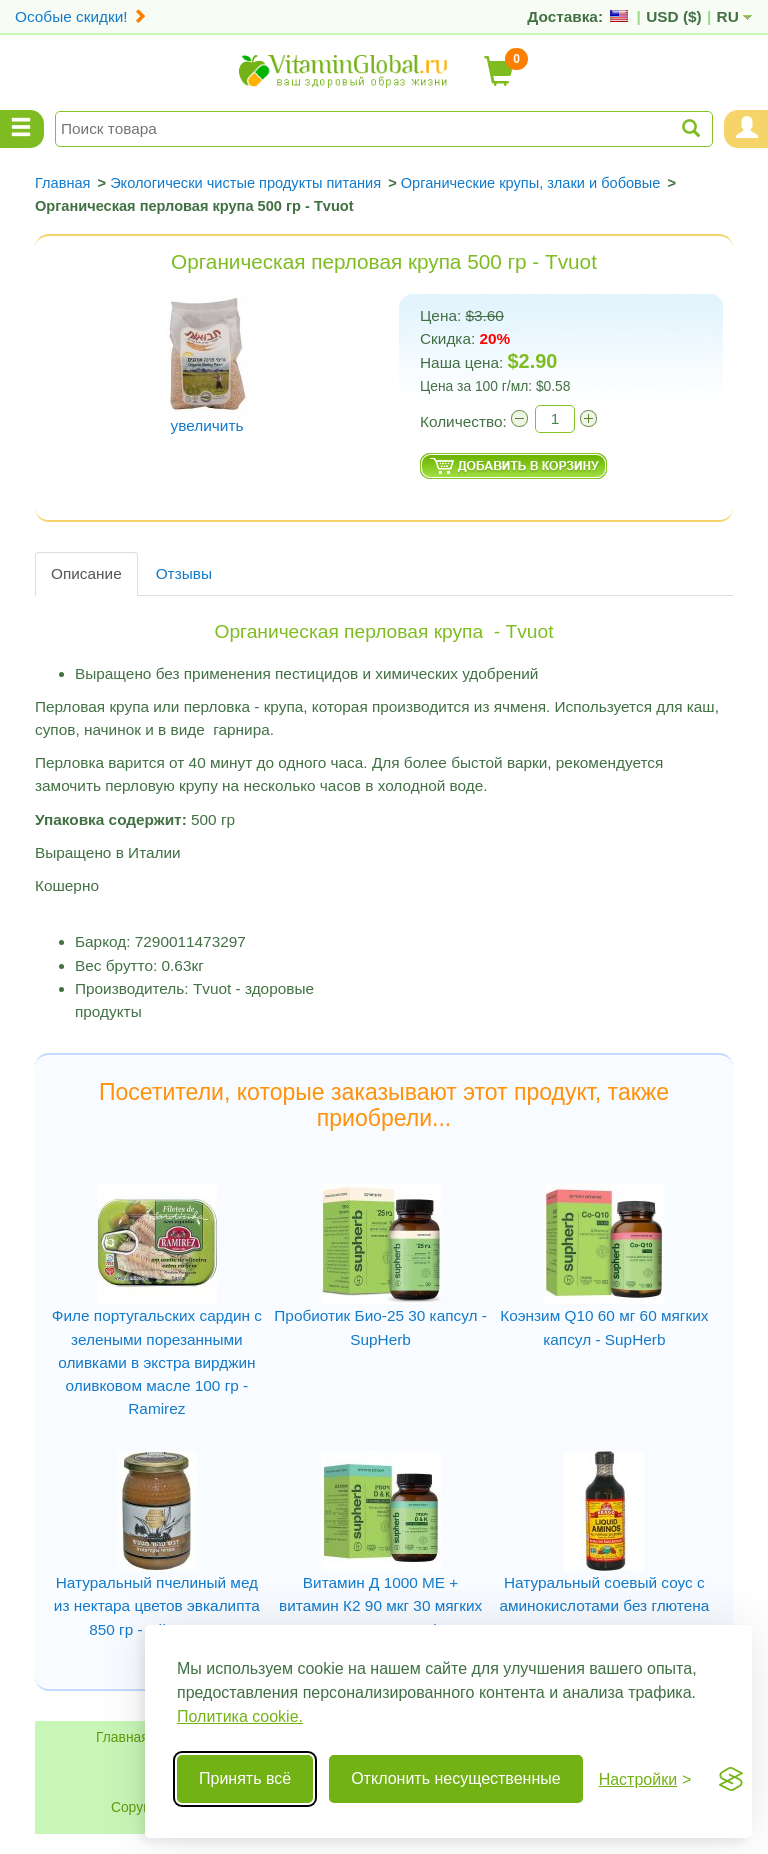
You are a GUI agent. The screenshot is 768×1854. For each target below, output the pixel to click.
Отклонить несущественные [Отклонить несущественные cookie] (455, 1778)
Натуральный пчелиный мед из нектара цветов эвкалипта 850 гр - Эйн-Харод (157, 1605)
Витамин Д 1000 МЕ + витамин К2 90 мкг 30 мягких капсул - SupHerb (380, 1605)
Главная (122, 1737)
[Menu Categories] (22, 129)
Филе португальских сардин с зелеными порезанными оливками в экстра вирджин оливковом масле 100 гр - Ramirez (157, 1362)
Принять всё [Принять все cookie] (245, 1778)
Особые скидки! (81, 16)
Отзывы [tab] (184, 573)
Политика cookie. (240, 1716)
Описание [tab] (86, 573)
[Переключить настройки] (645, 1779)
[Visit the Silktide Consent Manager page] (731, 1779)
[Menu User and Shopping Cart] (746, 129)
